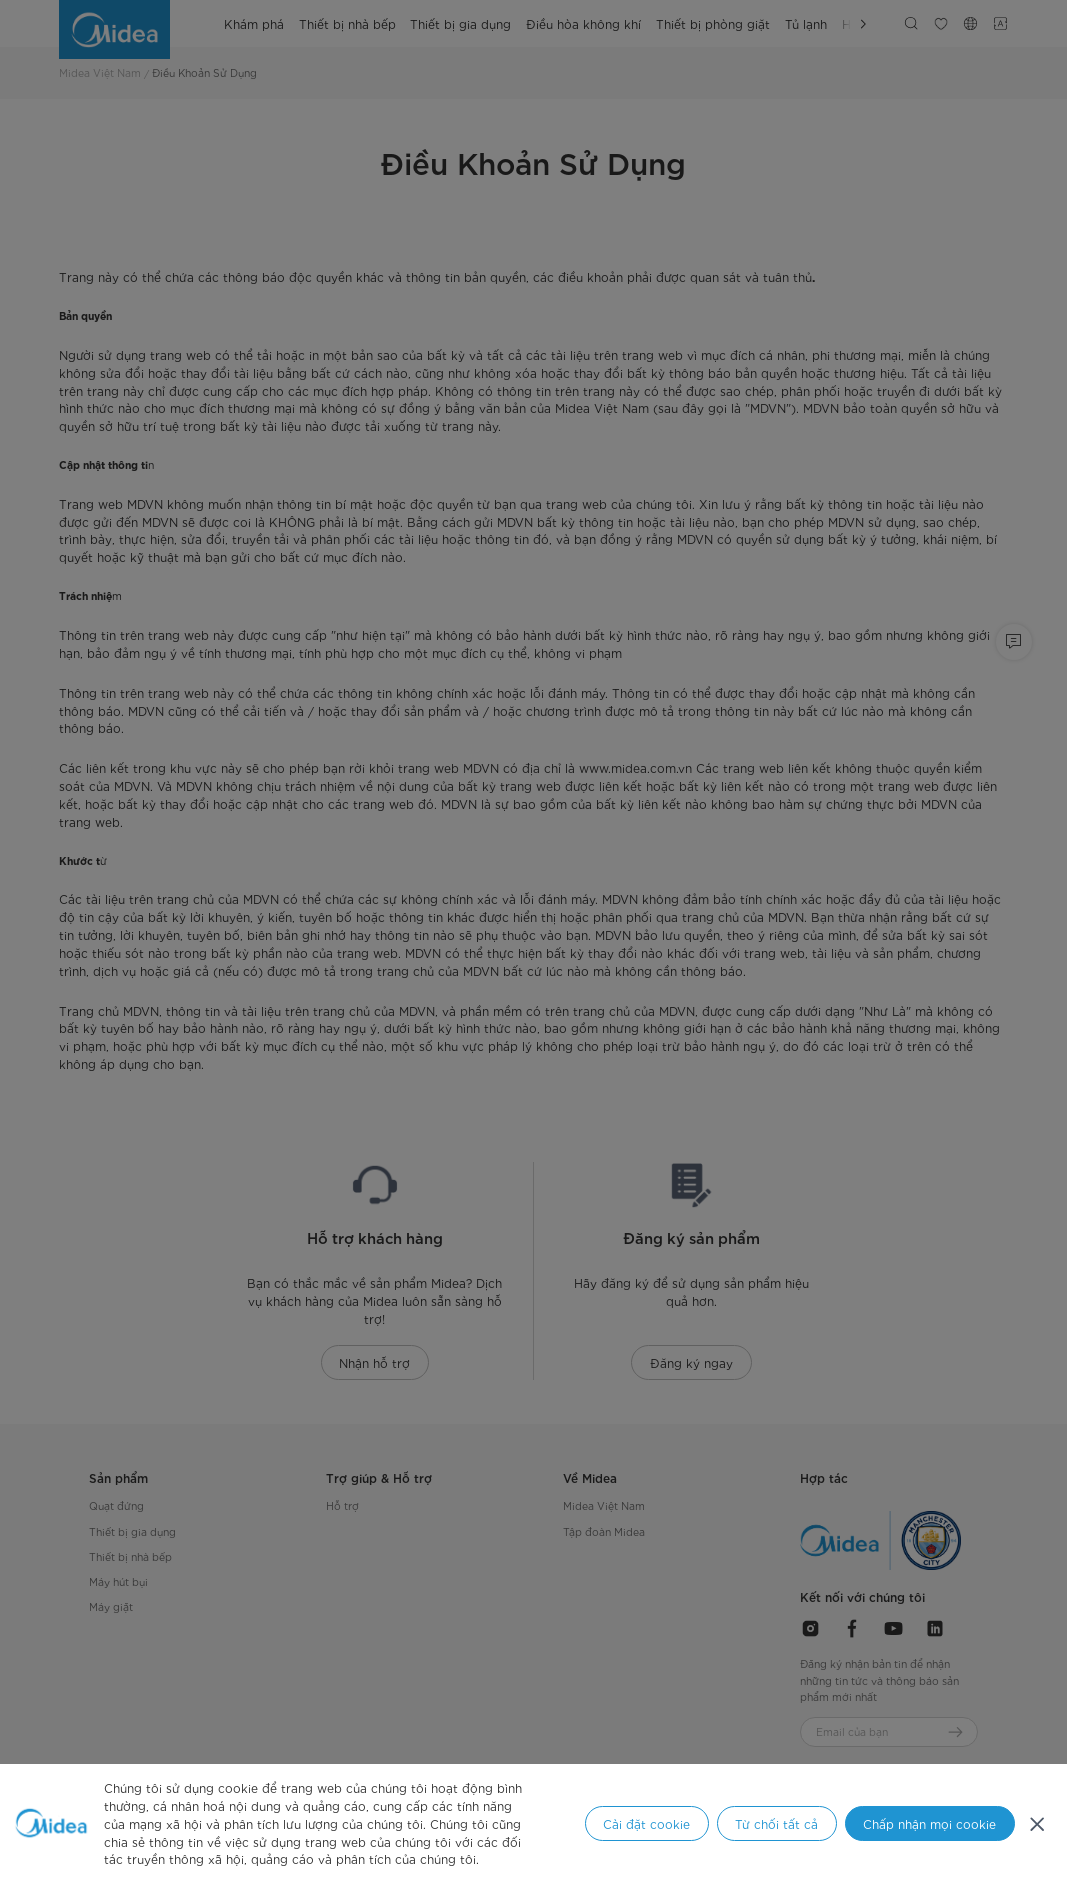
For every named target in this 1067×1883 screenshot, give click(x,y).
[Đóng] (1038, 1824)
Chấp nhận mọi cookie (929, 1823)
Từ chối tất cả (776, 1823)
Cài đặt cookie (646, 1823)
